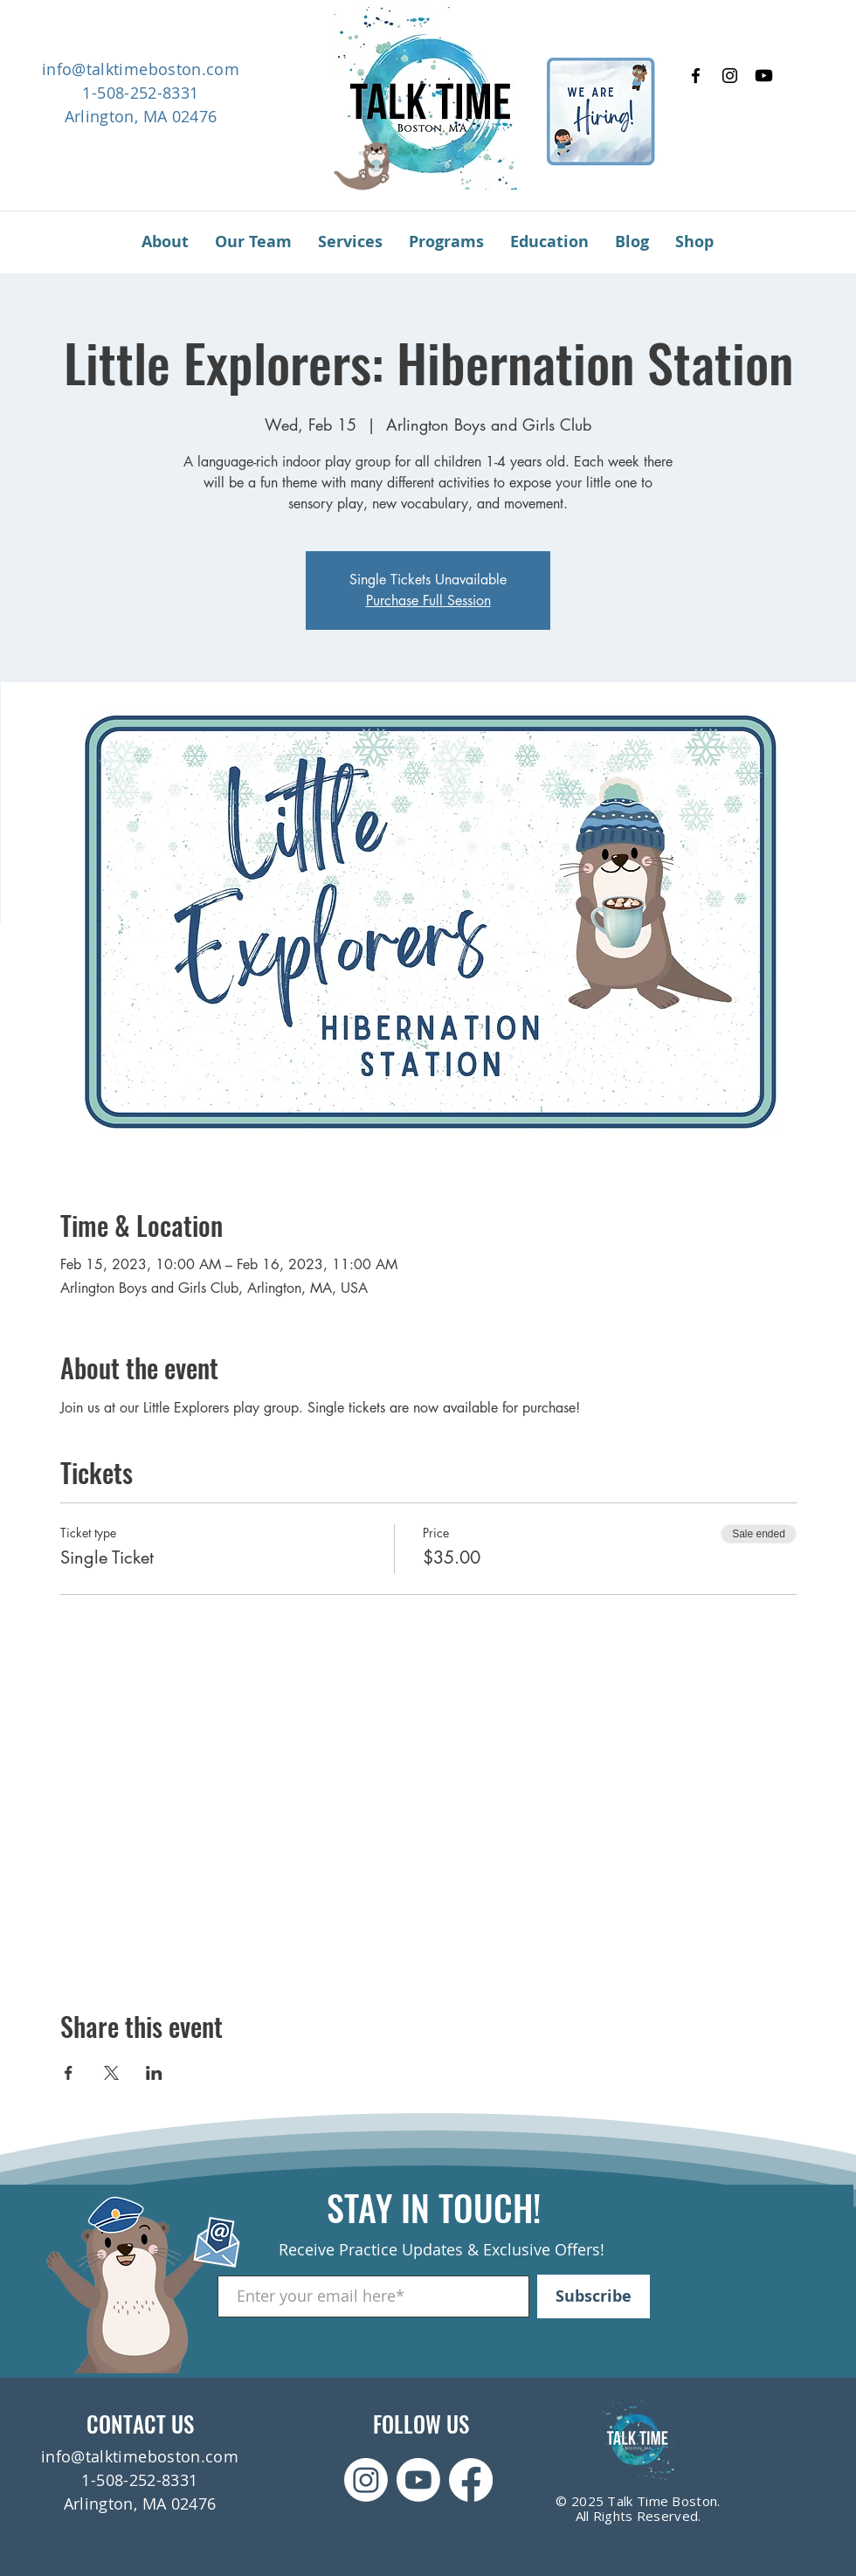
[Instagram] (730, 76)
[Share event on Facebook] (68, 2073)
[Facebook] (696, 76)
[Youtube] (764, 76)
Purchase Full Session (428, 600)
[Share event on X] (111, 2073)
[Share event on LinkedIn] (154, 2073)
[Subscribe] (593, 2296)
